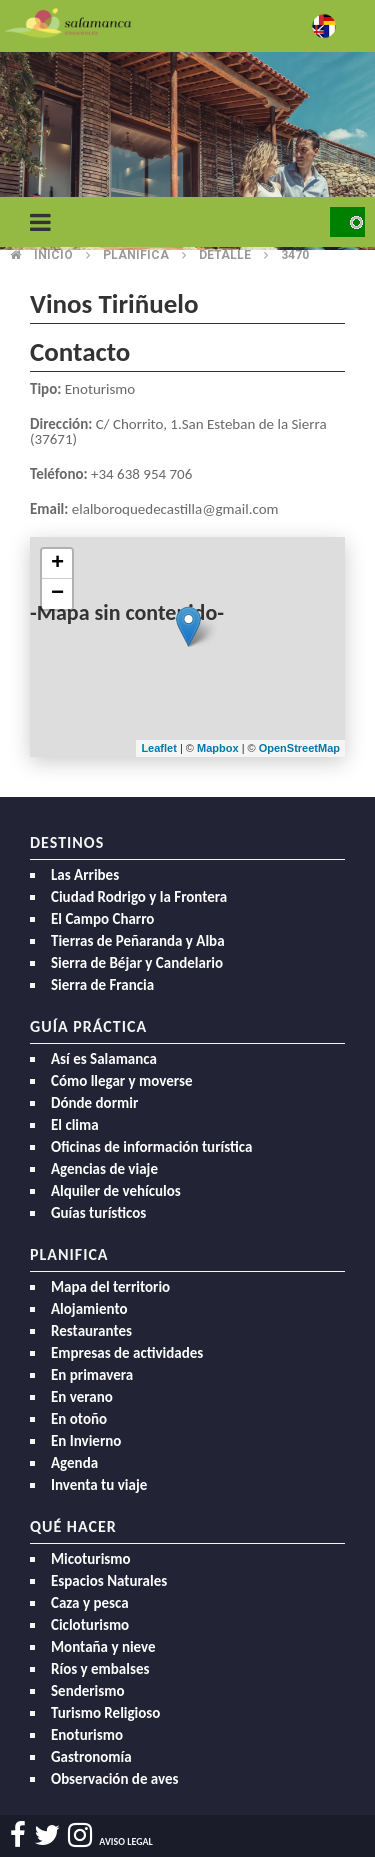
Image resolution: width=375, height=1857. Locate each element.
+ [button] (57, 564)
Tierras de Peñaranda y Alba (138, 941)
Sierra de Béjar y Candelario (137, 963)
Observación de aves (115, 1779)
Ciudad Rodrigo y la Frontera (139, 897)
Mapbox (219, 748)
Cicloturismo (90, 1625)
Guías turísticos (98, 1213)
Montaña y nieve (103, 1647)
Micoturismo (91, 1559)
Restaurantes (91, 1331)
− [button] (57, 594)
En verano (82, 1397)
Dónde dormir (94, 1103)
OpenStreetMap (299, 748)
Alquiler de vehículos (116, 1191)
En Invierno (86, 1441)
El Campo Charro (102, 919)
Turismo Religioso (105, 1713)
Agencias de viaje (104, 1169)
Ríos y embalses (100, 1669)
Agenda (74, 1463)
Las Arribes (85, 875)
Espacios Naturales (109, 1581)
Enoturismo (87, 1735)
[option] (187, 150)
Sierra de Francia (102, 985)
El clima (75, 1125)
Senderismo (88, 1691)
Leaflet (158, 748)
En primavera (92, 1375)
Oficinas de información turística (151, 1147)
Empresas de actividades (127, 1353)
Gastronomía (91, 1757)
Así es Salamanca (104, 1059)
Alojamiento (89, 1309)
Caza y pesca (90, 1603)
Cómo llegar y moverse (121, 1081)
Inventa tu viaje (99, 1485)
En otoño (79, 1419)
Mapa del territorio (110, 1287)
